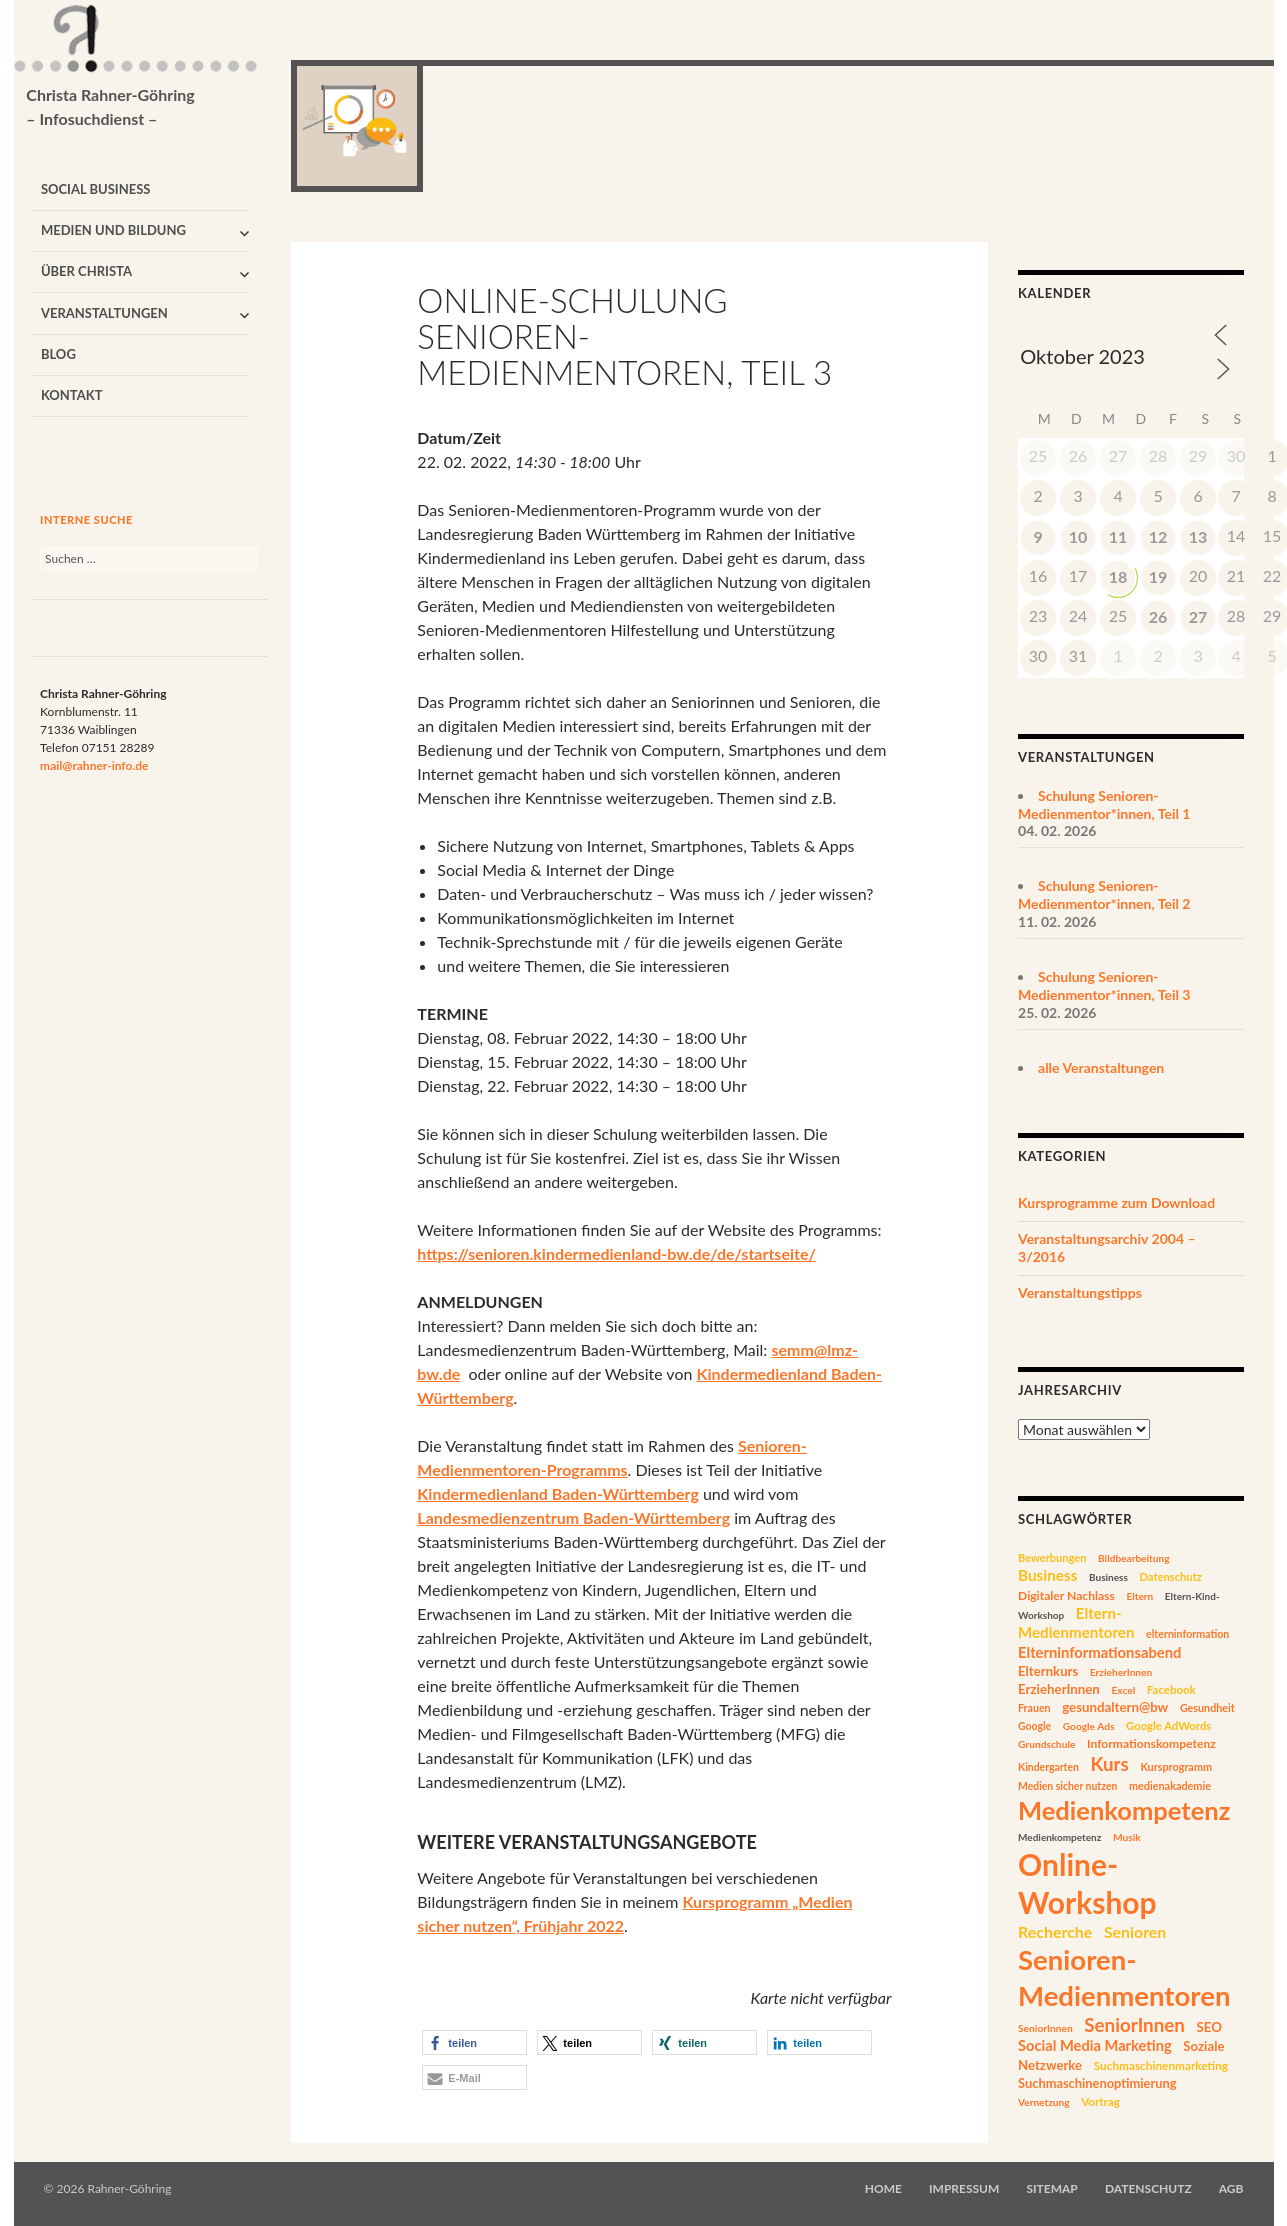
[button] (474, 2042)
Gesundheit (1207, 1707)
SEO (1209, 2027)
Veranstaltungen (104, 313)
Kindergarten (1048, 1767)
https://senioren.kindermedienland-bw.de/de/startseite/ (616, 1253)
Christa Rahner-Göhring (110, 108)
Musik (1127, 1837)
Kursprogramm (1176, 1766)
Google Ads (1089, 1726)
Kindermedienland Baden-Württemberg (557, 1493)
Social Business (96, 189)
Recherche (1055, 1931)
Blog (58, 354)
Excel (1123, 1690)
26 (1158, 616)
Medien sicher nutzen (1067, 1786)
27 (1198, 616)
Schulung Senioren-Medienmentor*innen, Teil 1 (1104, 804)
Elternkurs (1048, 1671)
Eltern (1139, 1596)
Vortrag (1100, 2101)
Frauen (1034, 1708)
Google (1034, 1726)
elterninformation (1187, 1634)
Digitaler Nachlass (1066, 1595)
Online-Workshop (1087, 1883)
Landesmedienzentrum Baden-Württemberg (573, 1517)
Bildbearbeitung (1134, 1558)
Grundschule (1046, 1744)
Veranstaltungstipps (1080, 1292)
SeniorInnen (1045, 2028)
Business (1047, 1575)
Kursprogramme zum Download (1116, 1202)
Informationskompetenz (1151, 1743)
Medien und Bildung (113, 230)
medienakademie (1170, 1785)
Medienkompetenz (1124, 1810)
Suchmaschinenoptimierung (1097, 2083)
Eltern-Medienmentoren (1076, 1622)
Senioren (1135, 1931)
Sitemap (1051, 2188)
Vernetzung (1044, 2102)
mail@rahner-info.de (94, 765)
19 (1158, 576)
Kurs (1109, 1763)
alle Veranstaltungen (1101, 1067)
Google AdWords (1168, 1725)
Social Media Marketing (1095, 2045)
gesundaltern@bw (1115, 1707)
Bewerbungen (1052, 1557)
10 (1078, 536)
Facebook (1171, 1689)
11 (1118, 536)
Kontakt (72, 395)
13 (1198, 536)
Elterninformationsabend (1099, 1652)
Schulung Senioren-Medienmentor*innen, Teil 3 (1104, 985)
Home (883, 2188)
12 (1158, 536)
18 (1118, 576)
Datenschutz (1170, 1576)
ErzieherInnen (1121, 1672)
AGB (1231, 2188)
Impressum (964, 2188)
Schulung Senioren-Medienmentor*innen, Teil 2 (1104, 894)
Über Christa (86, 271)
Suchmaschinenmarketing (1161, 2065)
